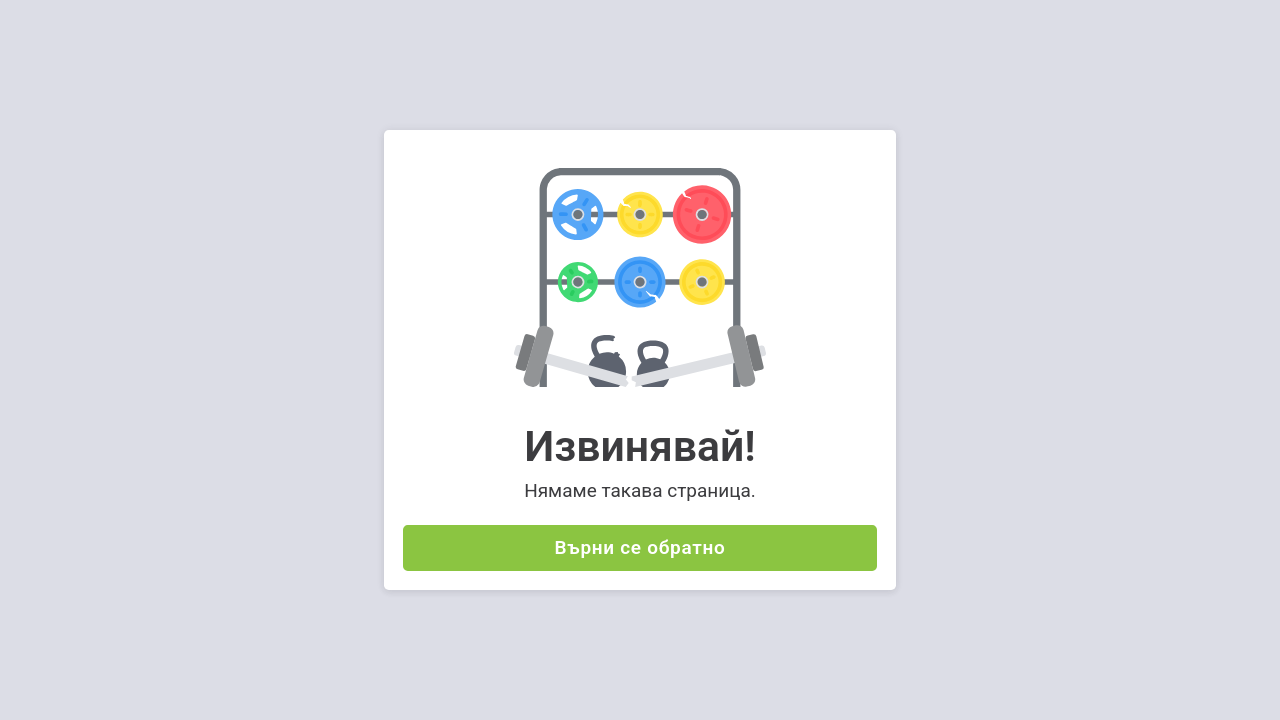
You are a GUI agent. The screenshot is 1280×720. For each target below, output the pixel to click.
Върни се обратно (640, 547)
